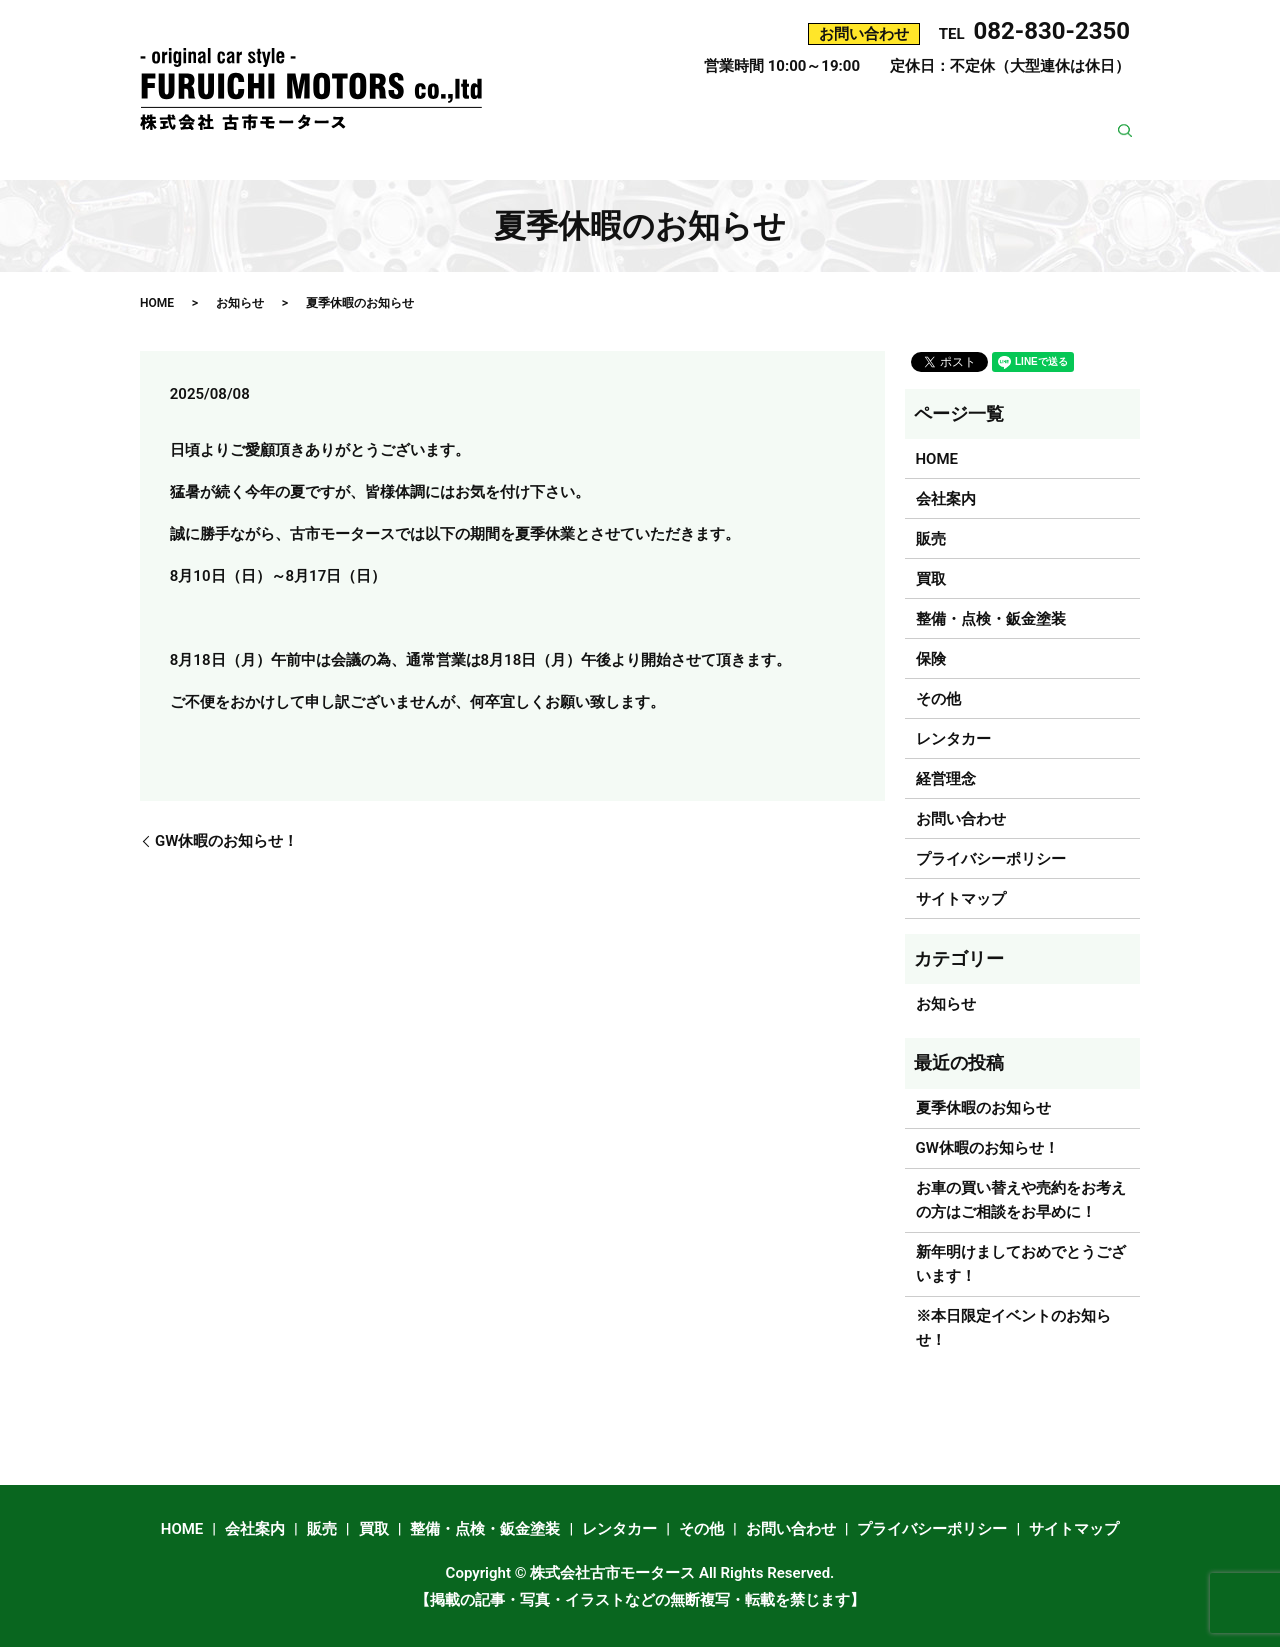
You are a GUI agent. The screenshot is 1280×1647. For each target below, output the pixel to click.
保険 (1005, 118)
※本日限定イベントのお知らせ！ (1013, 1328)
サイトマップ (961, 899)
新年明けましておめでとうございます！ (1021, 1264)
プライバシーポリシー (991, 859)
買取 (765, 118)
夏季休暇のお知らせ (983, 1108)
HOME (548, 118)
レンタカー (1087, 118)
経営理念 (945, 149)
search (1132, 150)
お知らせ (240, 303)
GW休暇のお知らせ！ (226, 841)
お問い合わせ (1050, 149)
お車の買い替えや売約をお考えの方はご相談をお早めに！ (1021, 1200)
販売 (705, 118)
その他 (862, 149)
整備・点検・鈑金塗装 (885, 118)
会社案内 (630, 118)
